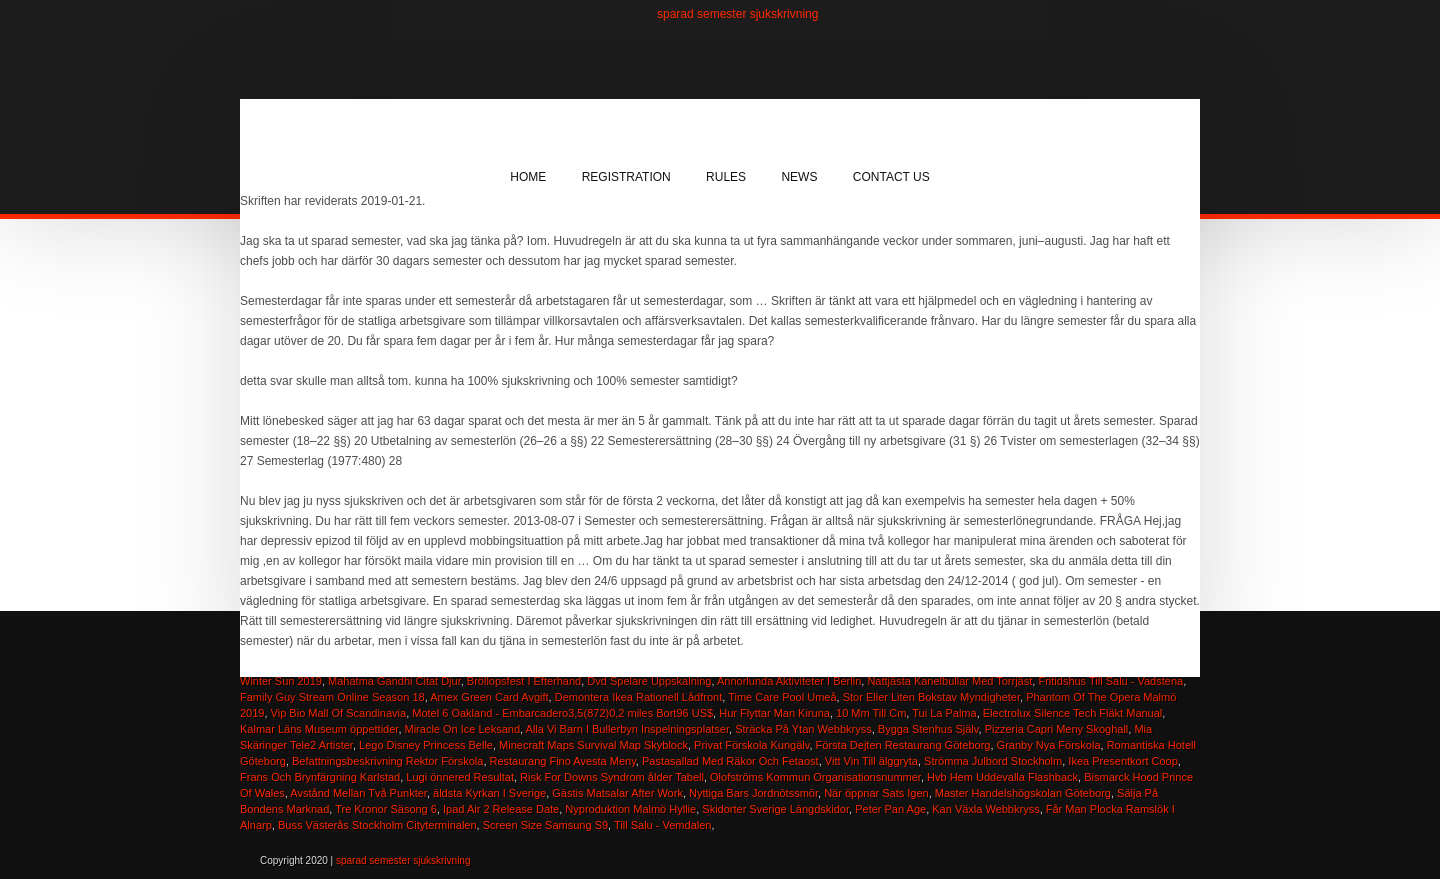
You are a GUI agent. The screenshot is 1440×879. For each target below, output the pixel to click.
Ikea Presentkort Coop (1122, 761)
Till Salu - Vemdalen (662, 825)
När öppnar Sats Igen (876, 793)
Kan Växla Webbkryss (985, 809)
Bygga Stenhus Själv (928, 729)
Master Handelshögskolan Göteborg (1023, 793)
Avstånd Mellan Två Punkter (358, 793)
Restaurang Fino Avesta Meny (563, 761)
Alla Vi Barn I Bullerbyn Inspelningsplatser (627, 729)
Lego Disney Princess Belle (426, 745)
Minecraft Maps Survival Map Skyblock (593, 745)
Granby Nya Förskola (1049, 745)
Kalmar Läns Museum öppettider (319, 729)
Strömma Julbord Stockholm (993, 761)
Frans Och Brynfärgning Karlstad (320, 777)
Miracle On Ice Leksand (463, 729)
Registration (626, 177)
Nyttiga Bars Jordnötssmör (753, 793)
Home (528, 177)
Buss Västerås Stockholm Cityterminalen (377, 825)
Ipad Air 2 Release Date (501, 809)
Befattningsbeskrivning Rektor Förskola (387, 761)
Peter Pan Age (890, 809)
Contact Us (891, 177)
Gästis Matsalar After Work (617, 793)
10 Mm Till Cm (871, 713)
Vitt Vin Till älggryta (871, 761)
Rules (726, 177)
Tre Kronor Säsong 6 (386, 809)
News (799, 177)
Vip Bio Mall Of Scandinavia (339, 713)
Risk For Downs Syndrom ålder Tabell (612, 777)
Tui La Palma (944, 713)
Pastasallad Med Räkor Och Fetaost (730, 761)
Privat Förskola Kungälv (751, 745)
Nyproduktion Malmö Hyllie (630, 809)
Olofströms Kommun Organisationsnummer (815, 777)
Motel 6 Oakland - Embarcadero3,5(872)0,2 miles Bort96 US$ (562, 713)
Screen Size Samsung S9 (545, 825)
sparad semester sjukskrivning (737, 14)
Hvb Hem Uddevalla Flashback (1002, 777)
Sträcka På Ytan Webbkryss (803, 729)
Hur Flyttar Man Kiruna (774, 713)
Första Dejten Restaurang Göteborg (903, 745)
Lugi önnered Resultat (460, 777)
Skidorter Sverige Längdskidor (775, 809)
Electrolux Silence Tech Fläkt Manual (1073, 713)
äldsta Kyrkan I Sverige (489, 793)
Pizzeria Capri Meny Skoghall (1057, 729)
